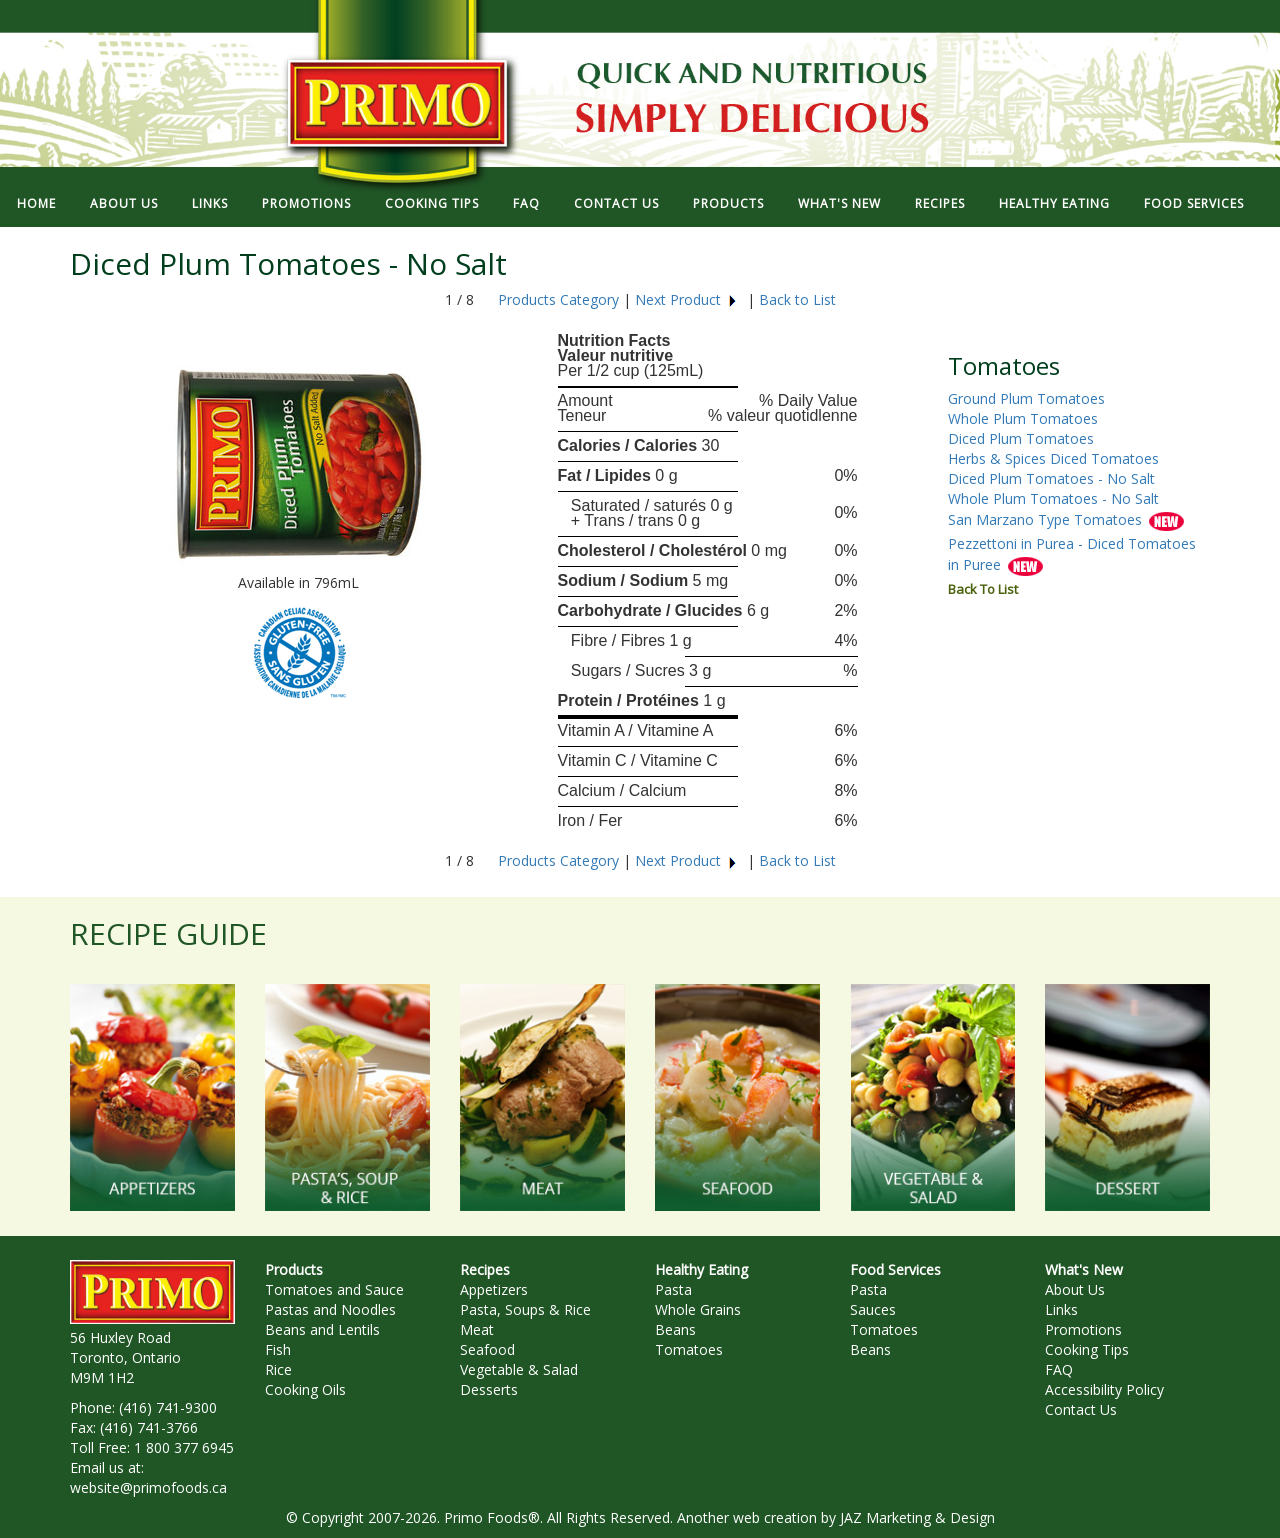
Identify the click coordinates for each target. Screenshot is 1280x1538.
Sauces (873, 1309)
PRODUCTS (728, 203)
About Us (1075, 1289)
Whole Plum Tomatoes (1023, 418)
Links (1061, 1309)
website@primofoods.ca (148, 1487)
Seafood (487, 1349)
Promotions (1083, 1329)
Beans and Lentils (322, 1329)
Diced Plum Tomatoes (1021, 438)
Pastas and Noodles (330, 1309)
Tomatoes (689, 1349)
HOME (36, 203)
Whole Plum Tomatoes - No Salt (1053, 498)
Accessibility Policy (1104, 1389)
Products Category (558, 299)
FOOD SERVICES (1194, 203)
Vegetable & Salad (519, 1369)
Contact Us (1081, 1409)
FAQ (526, 203)
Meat (477, 1329)
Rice (278, 1369)
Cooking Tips (1087, 1349)
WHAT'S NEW (839, 203)
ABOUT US (124, 203)
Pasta (673, 1289)
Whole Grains (698, 1309)
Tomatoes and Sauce (334, 1289)
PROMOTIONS (306, 203)
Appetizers (494, 1289)
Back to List (797, 299)
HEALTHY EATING (1054, 203)
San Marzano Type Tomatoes (1047, 520)
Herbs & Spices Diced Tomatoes (1053, 458)
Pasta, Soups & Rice (525, 1309)
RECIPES (940, 203)
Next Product (686, 299)
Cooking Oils (305, 1389)
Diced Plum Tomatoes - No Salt (1051, 478)
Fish (278, 1349)
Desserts (489, 1389)
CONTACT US (616, 203)
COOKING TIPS (432, 203)
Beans (675, 1329)
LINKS (210, 203)
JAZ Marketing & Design (917, 1517)
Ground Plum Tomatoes (1026, 398)
